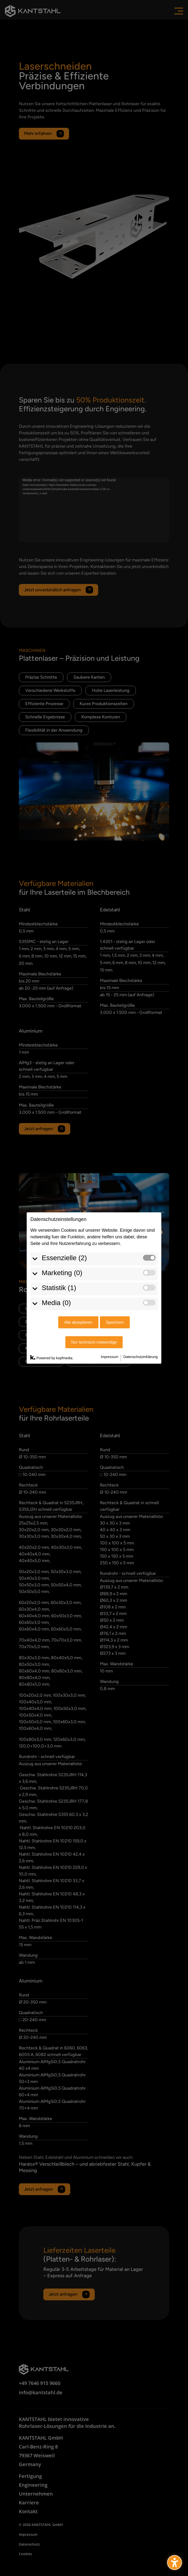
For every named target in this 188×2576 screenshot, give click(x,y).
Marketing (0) (62, 1273)
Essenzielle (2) (64, 1258)
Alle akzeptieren (78, 1322)
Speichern (115, 1322)
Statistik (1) (59, 1288)
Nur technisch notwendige (94, 1342)
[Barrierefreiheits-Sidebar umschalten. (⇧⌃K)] (174, 2562)
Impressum (109, 1357)
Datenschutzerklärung (140, 1357)
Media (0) (56, 1303)
